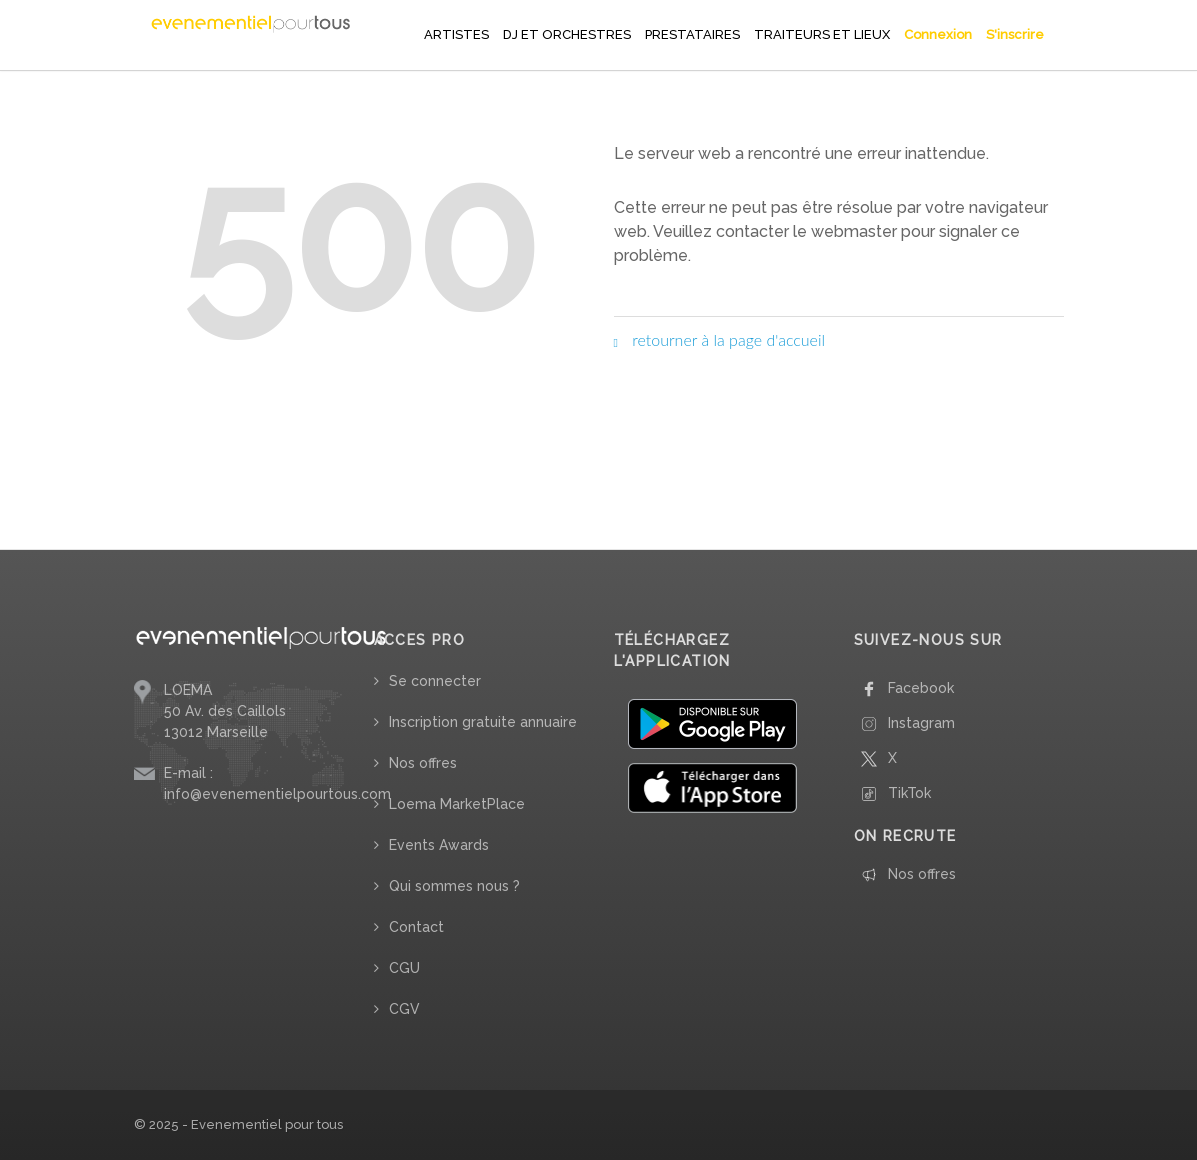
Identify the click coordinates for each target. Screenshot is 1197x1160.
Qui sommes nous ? (454, 886)
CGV (404, 1009)
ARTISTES (456, 34)
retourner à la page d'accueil (720, 339)
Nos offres (423, 763)
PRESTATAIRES (692, 34)
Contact (416, 927)
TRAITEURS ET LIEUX (822, 34)
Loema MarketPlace (457, 804)
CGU (404, 968)
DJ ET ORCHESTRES (567, 34)
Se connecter (435, 681)
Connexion (938, 34)
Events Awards (439, 845)
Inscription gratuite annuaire (483, 722)
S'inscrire (1015, 34)
